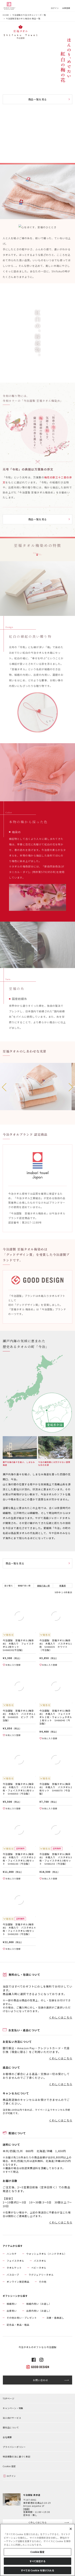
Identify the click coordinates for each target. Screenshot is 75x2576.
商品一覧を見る (37, 99)
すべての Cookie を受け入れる (37, 2570)
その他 (42, 2281)
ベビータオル (38, 2267)
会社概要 (7, 2437)
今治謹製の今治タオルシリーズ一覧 (29, 14)
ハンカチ (12, 2253)
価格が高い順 (43, 1585)
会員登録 (66, 8)
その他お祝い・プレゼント (22, 2317)
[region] (37, 2550)
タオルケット (14, 2267)
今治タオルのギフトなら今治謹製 (37, 2347)
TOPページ (8, 2398)
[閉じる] (71, 2529)
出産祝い (12, 2310)
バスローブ (13, 2274)
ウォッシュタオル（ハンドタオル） (46, 2253)
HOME (6, 14)
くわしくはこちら (60, 2017)
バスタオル (40, 2260)
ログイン (55, 8)
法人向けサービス (12, 2417)
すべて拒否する (37, 2561)
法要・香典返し (55, 2317)
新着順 (62, 1585)
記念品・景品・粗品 (18, 2324)
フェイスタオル (15, 2260)
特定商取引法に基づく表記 (16, 2456)
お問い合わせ (40, 2380)
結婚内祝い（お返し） (38, 2303)
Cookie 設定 (9, 2466)
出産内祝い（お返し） (38, 2310)
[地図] (26, 2508)
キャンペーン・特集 (13, 2408)
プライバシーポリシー (14, 2446)
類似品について (11, 2427)
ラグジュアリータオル (41, 2274)
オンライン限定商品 (18, 2281)
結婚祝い (12, 2303)
